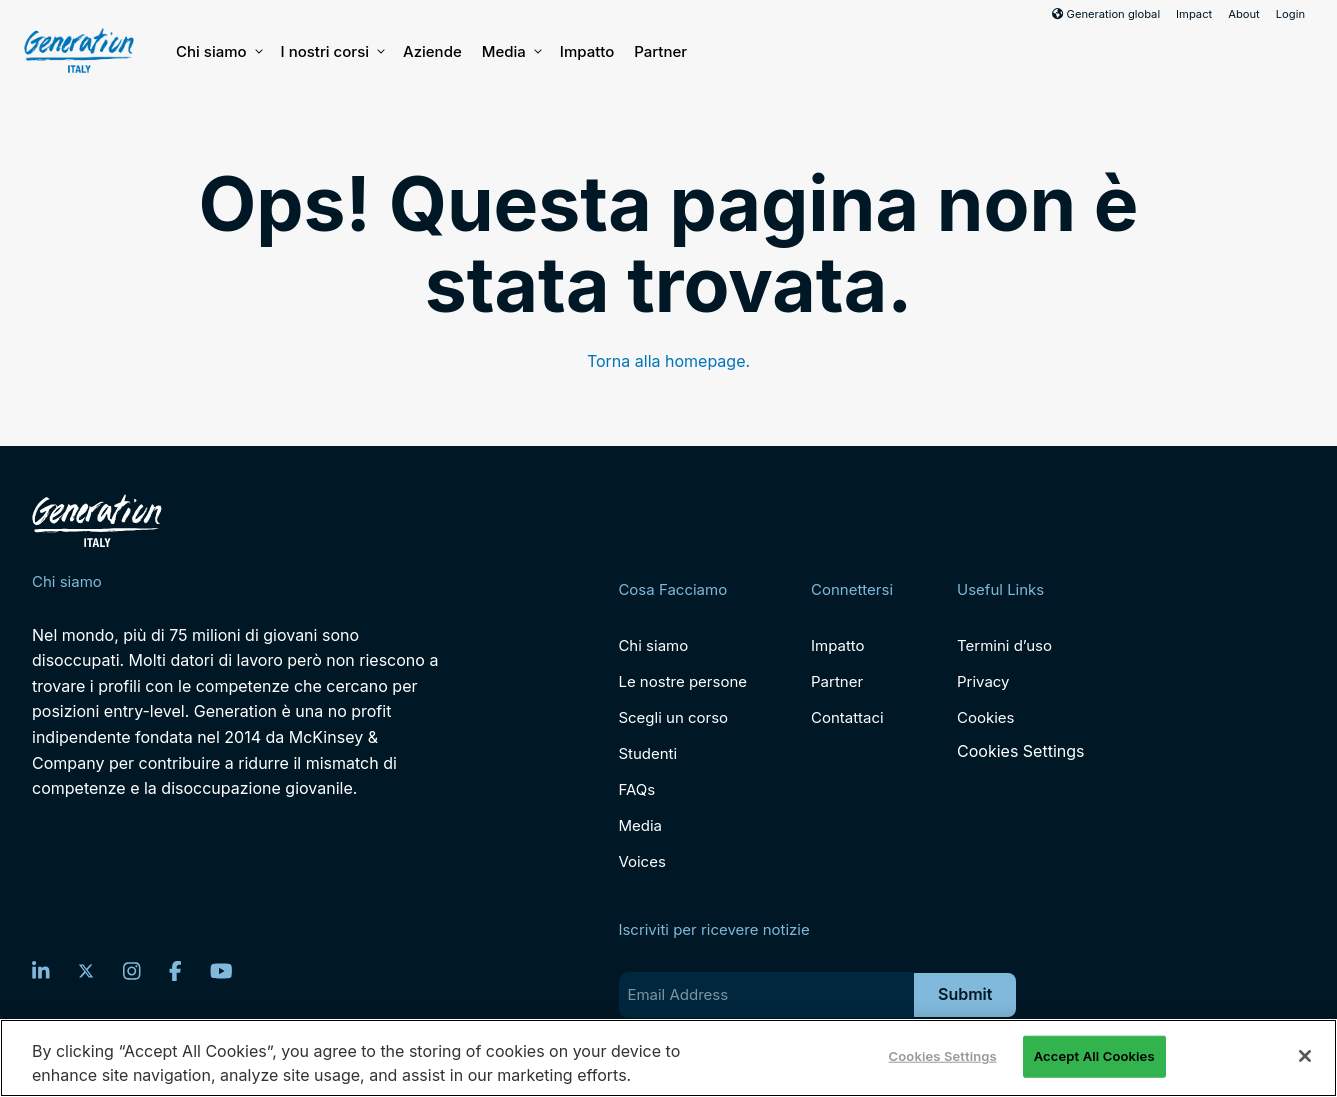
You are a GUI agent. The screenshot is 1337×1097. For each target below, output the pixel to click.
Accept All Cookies (1094, 1056)
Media (640, 825)
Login (1290, 14)
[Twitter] (86, 971)
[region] (668, 1058)
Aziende (432, 51)
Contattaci (847, 717)
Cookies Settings (1020, 751)
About (1244, 14)
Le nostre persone (682, 681)
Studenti (647, 753)
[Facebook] (175, 971)
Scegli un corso (673, 717)
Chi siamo (218, 52)
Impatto (587, 51)
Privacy (983, 681)
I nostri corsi (332, 52)
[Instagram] (132, 971)
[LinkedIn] (41, 971)
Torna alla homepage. (668, 361)
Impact (1194, 14)
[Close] (1305, 1056)
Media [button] (511, 52)
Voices (641, 861)
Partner (660, 51)
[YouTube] (221, 971)
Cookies (985, 717)
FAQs (636, 789)
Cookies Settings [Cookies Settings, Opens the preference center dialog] (943, 1056)
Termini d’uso (1004, 645)
